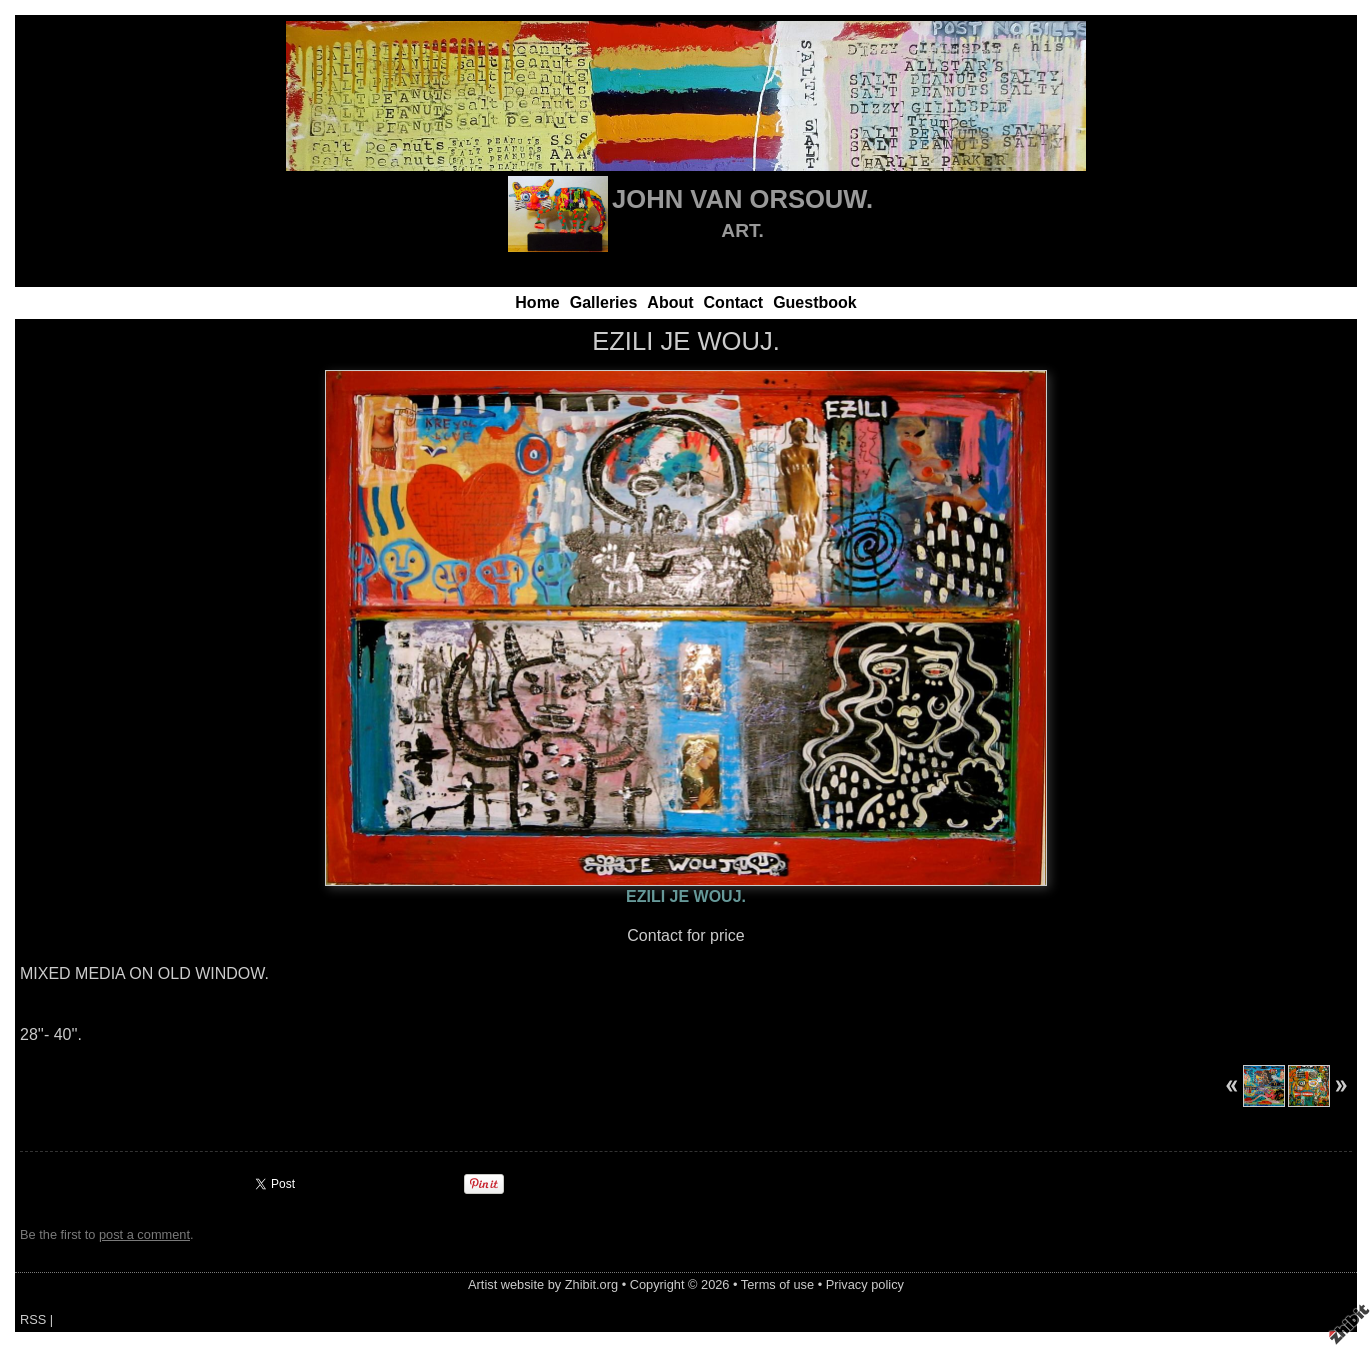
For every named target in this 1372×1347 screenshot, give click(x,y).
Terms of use (777, 1284)
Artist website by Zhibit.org (543, 1284)
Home (537, 302)
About (670, 302)
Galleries (604, 302)
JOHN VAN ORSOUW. (742, 199)
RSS (33, 1319)
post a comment (144, 1234)
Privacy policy (865, 1284)
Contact (734, 302)
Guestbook (815, 302)
